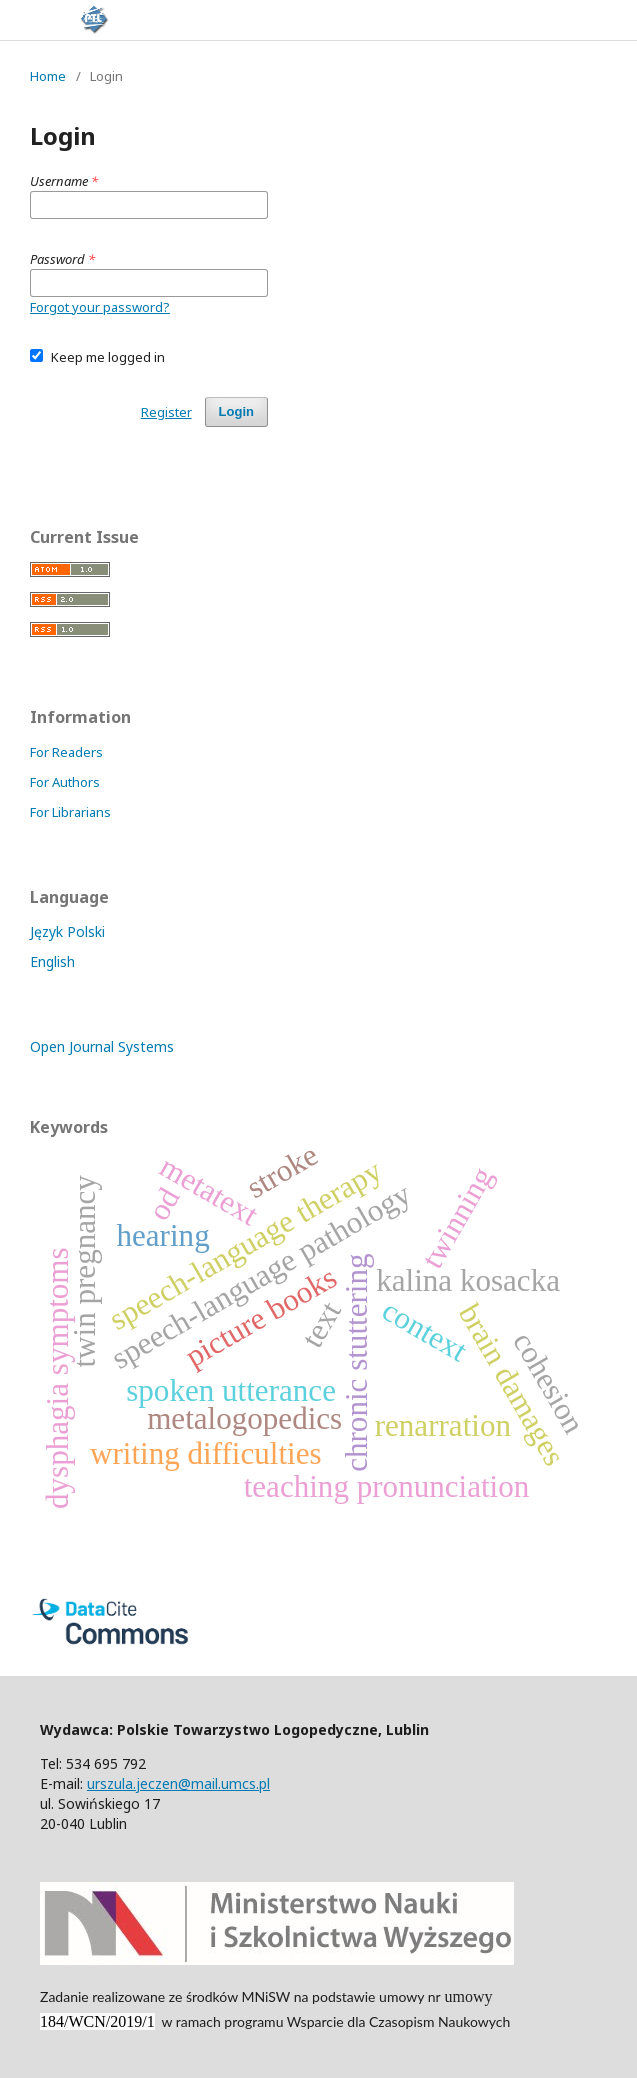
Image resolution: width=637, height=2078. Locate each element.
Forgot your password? (100, 307)
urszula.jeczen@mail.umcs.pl (178, 1783)
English (52, 961)
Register (166, 412)
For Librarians (70, 812)
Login (236, 411)
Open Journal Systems (102, 1046)
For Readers (66, 752)
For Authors (65, 782)
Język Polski (67, 931)
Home (48, 76)
